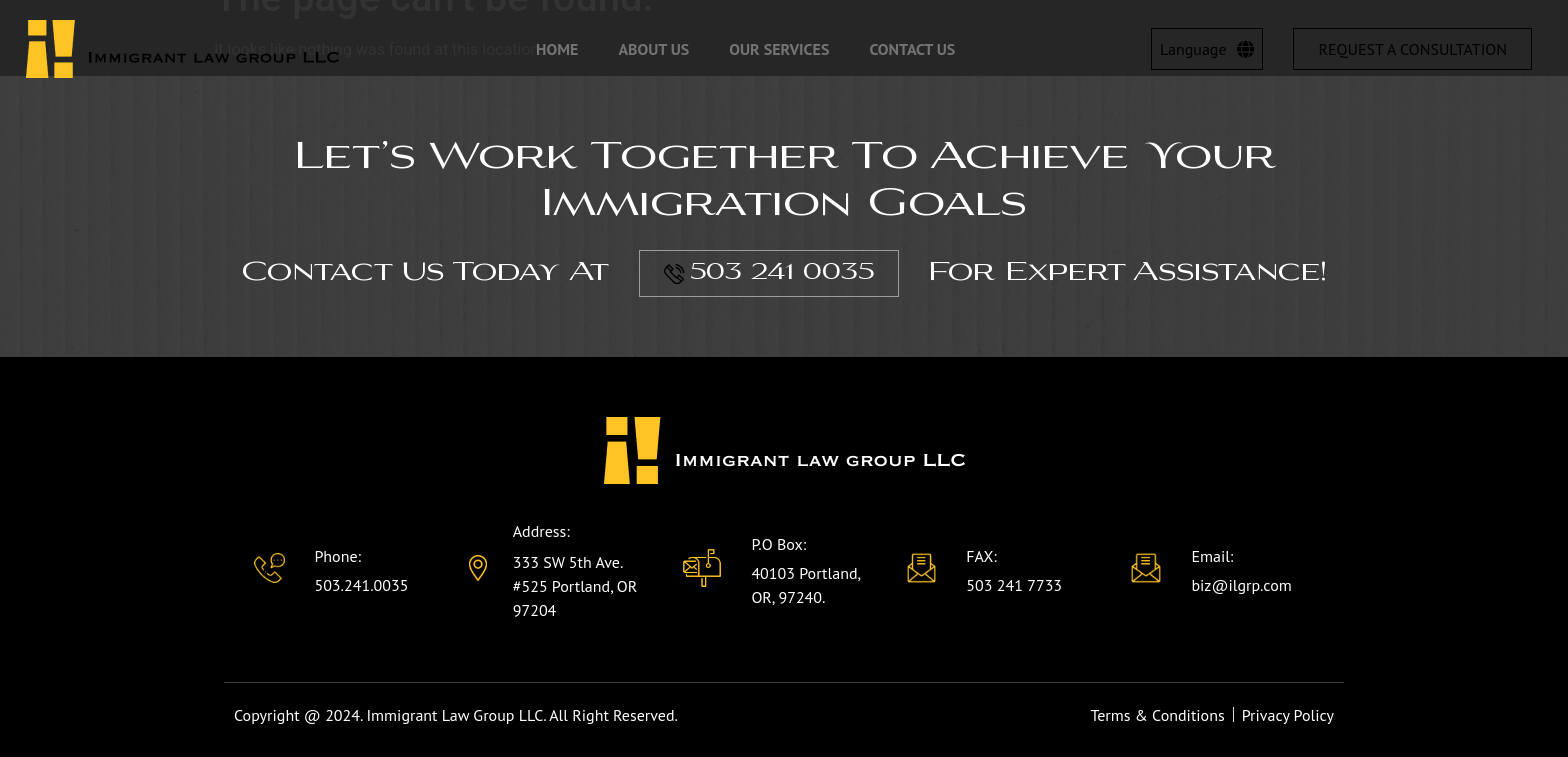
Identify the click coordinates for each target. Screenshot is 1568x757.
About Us (653, 49)
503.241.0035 (361, 585)
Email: (1212, 556)
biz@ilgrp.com (1241, 585)
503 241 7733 (1014, 585)
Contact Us (912, 49)
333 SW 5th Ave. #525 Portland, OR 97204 (575, 586)
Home (557, 49)
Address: (541, 531)
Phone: (337, 556)
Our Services (779, 49)
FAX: (981, 556)
